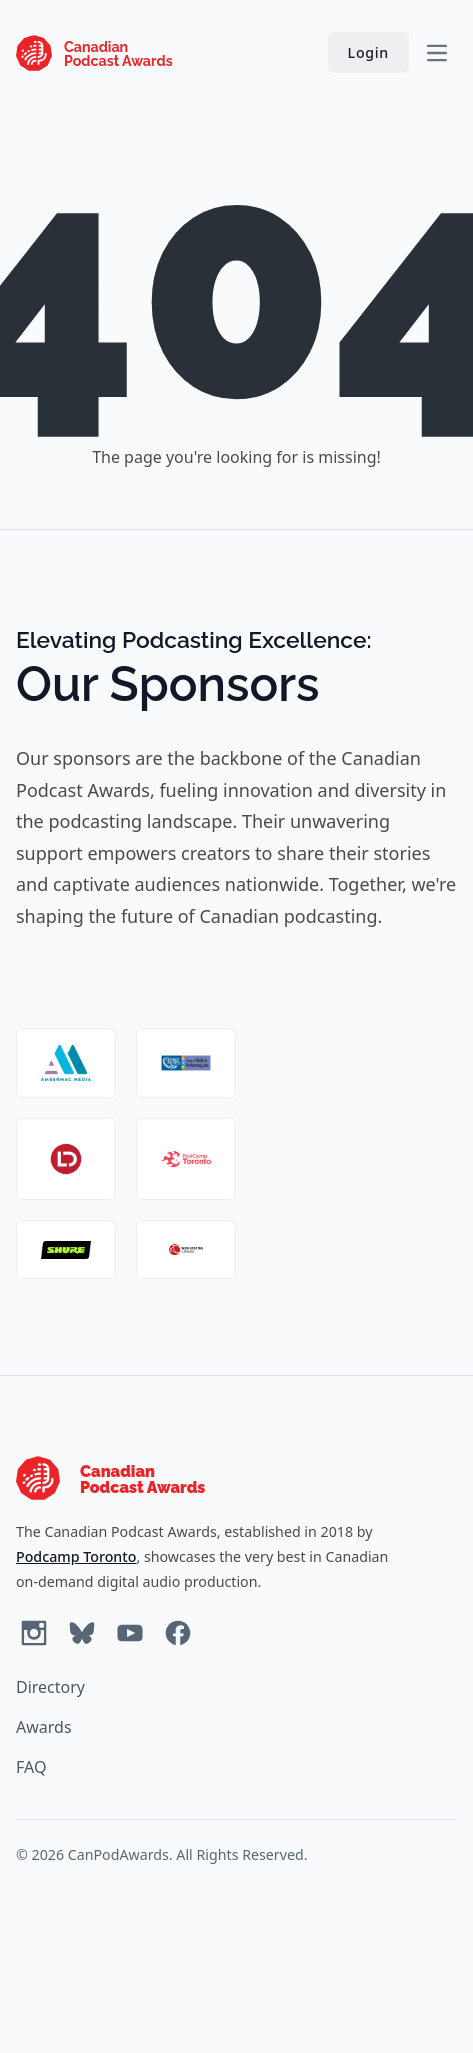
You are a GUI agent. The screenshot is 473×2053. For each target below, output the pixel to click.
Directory (50, 1687)
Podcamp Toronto (76, 1556)
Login (368, 52)
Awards (44, 1727)
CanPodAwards (118, 1854)
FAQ (31, 1767)
